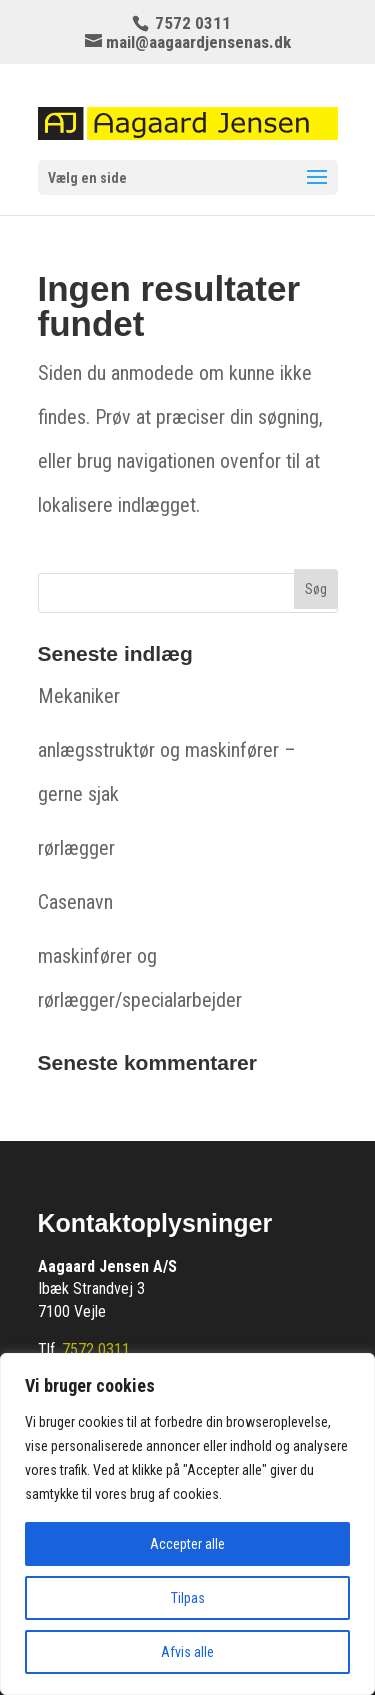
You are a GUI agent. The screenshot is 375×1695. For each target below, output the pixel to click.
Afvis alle (187, 1652)
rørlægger (76, 848)
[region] (187, 1524)
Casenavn (75, 902)
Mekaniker (79, 696)
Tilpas (188, 1598)
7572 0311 (96, 1349)
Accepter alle (187, 1544)
